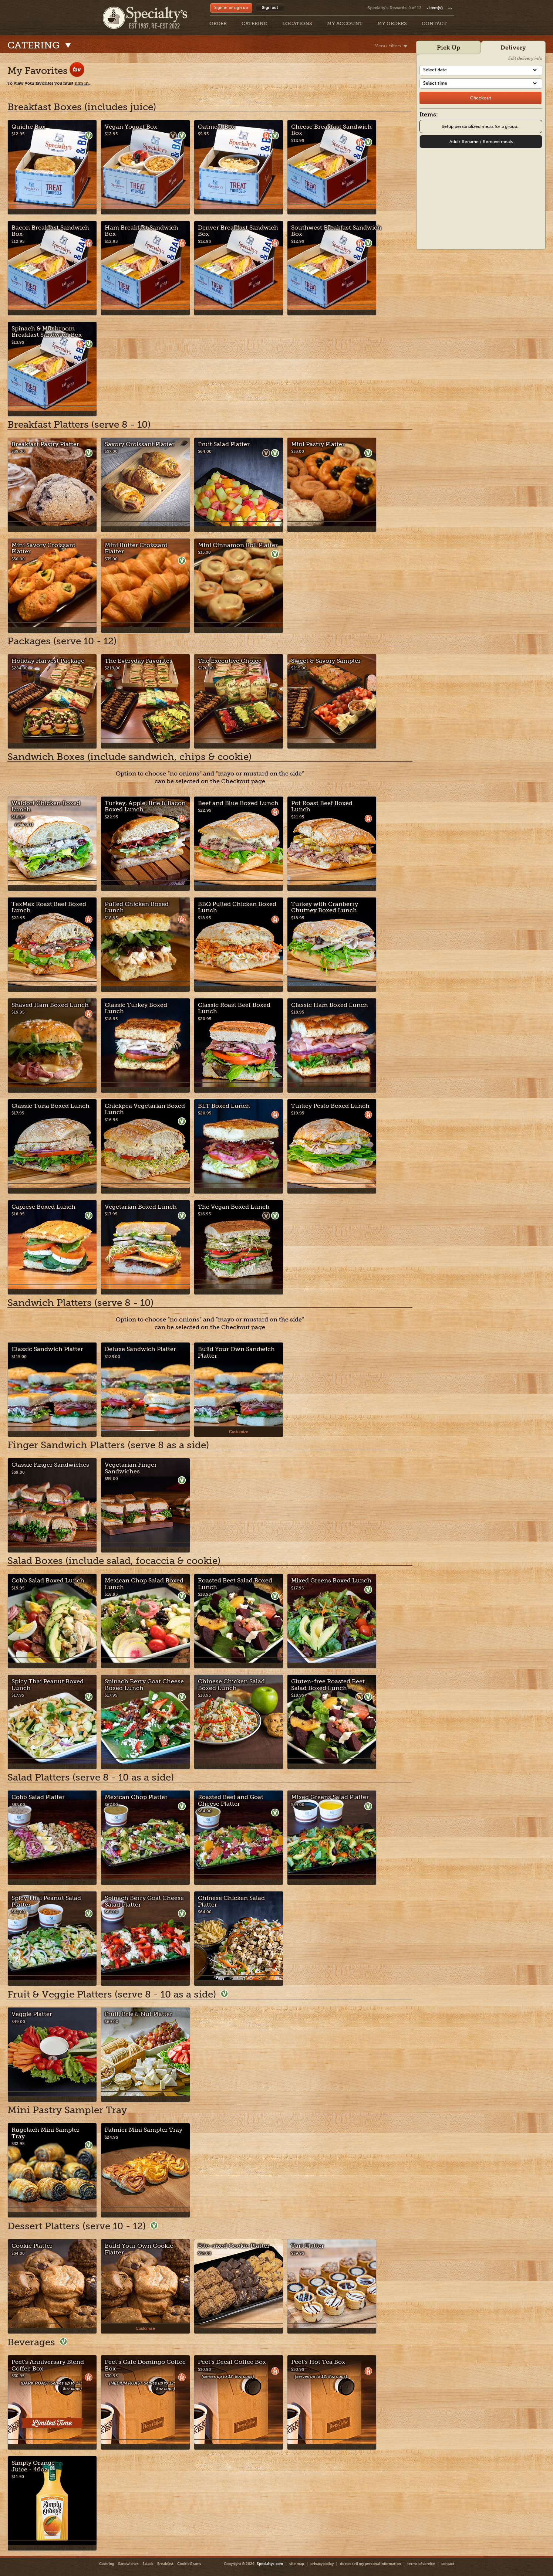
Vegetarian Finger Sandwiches (131, 1468)
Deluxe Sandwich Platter (140, 1349)
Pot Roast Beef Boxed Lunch (322, 806)
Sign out (270, 7)
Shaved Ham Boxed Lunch (50, 1004)
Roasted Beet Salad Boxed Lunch (235, 1584)
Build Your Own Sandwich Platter (236, 1352)
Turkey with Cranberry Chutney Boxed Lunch (324, 907)
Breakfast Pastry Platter (45, 444)
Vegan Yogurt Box (131, 126)
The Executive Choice (230, 660)
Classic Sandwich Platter (47, 1349)
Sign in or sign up (231, 7)
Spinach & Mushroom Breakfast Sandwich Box (46, 332)
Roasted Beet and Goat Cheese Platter (230, 1800)
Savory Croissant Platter (140, 444)
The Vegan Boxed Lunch (234, 1206)
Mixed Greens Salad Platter (330, 1797)
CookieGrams (189, 2564)
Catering (106, 2564)
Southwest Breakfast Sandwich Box (336, 231)
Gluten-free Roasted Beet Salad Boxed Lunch (328, 1684)
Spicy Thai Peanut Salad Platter (46, 1901)
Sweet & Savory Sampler (326, 660)
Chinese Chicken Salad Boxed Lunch (231, 1684)
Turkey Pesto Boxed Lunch (330, 1105)
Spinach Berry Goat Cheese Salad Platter (144, 1901)
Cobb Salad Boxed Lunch (47, 1580)
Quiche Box (28, 126)
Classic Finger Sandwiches (50, 1464)
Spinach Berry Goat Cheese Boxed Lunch (144, 1684)
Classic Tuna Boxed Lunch (50, 1105)
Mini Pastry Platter (318, 444)
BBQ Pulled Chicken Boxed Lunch (237, 907)
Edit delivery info (525, 58)
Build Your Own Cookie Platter (139, 2249)
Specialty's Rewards (387, 8)
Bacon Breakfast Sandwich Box (50, 231)
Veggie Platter (31, 2013)
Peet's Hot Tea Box (318, 2361)
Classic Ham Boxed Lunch (329, 1004)
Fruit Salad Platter (224, 444)
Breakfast (165, 2564)
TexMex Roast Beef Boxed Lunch (48, 907)
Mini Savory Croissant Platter (43, 548)
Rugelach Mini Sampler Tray (45, 2133)
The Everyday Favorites (138, 660)
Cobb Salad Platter (38, 1797)
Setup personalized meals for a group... (481, 126)
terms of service (421, 2564)
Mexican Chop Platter (136, 1797)
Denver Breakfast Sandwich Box (238, 231)
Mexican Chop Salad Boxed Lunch (144, 1584)
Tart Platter (307, 2245)
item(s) (439, 8)
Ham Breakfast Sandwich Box (141, 231)
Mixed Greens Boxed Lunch (331, 1580)
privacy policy (322, 2564)
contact (447, 2564)
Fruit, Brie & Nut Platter (138, 2013)
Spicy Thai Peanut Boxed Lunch (47, 1684)
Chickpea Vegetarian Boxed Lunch (145, 1109)
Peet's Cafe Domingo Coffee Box (145, 2365)
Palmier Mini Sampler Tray (143, 2129)
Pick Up (448, 47)
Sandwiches (128, 2564)
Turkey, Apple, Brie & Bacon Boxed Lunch (145, 806)
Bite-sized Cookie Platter (234, 2245)
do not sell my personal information (370, 2564)
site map (296, 2564)
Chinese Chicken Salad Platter (231, 1901)
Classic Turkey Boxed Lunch (136, 1008)
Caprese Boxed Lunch (43, 1206)
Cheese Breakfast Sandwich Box (331, 130)
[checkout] (480, 98)
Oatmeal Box (216, 126)
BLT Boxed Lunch (224, 1105)
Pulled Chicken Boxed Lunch (137, 907)
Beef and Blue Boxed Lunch (238, 803)
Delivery (513, 47)
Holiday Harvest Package (47, 660)
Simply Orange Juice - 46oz (33, 2466)
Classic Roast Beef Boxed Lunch (234, 1008)
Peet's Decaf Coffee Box (232, 2361)
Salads (148, 2564)
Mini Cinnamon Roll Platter (238, 545)
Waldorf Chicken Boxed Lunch (45, 806)
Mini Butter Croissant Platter (136, 548)
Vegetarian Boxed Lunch (141, 1206)
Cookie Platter (32, 2245)
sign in (81, 83)
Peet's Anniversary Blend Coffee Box (47, 2365)
